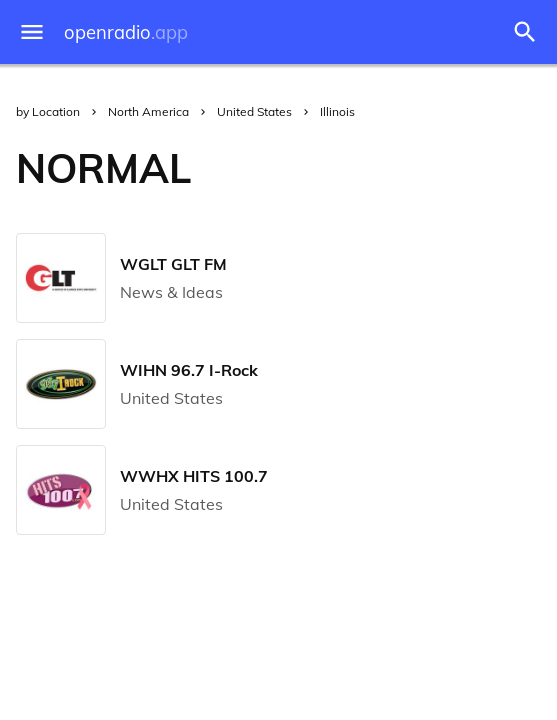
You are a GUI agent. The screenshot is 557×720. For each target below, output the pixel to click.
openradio (126, 32)
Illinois (337, 111)
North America (148, 111)
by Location (48, 111)
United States (254, 111)
